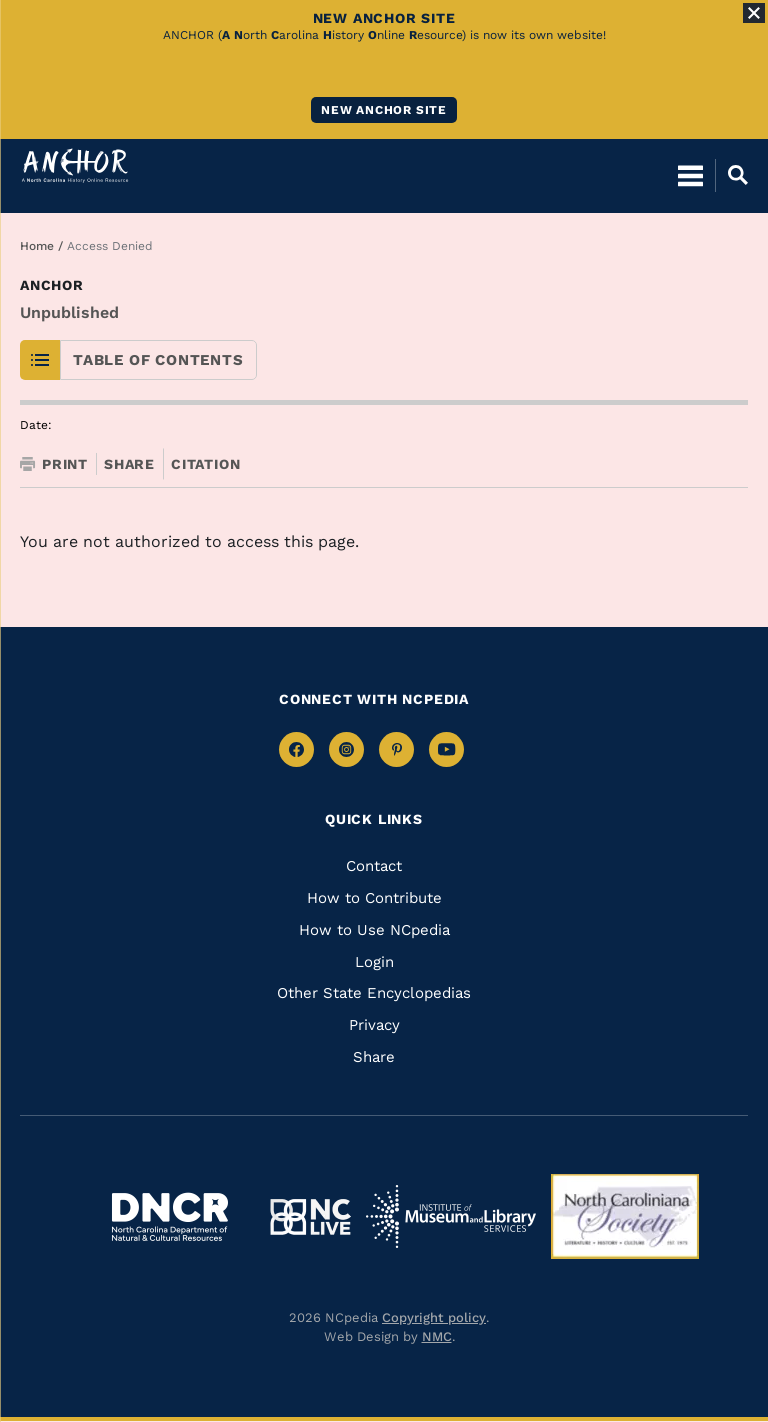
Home (37, 246)
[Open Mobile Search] (731, 175)
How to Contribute (374, 898)
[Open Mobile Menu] (690, 175)
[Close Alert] (754, 13)
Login (374, 962)
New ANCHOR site (384, 110)
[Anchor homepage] (75, 165)
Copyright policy (434, 1317)
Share (129, 464)
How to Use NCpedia (374, 930)
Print (54, 464)
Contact (374, 866)
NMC (437, 1336)
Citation (205, 464)
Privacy (374, 1025)
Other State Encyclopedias (374, 993)
